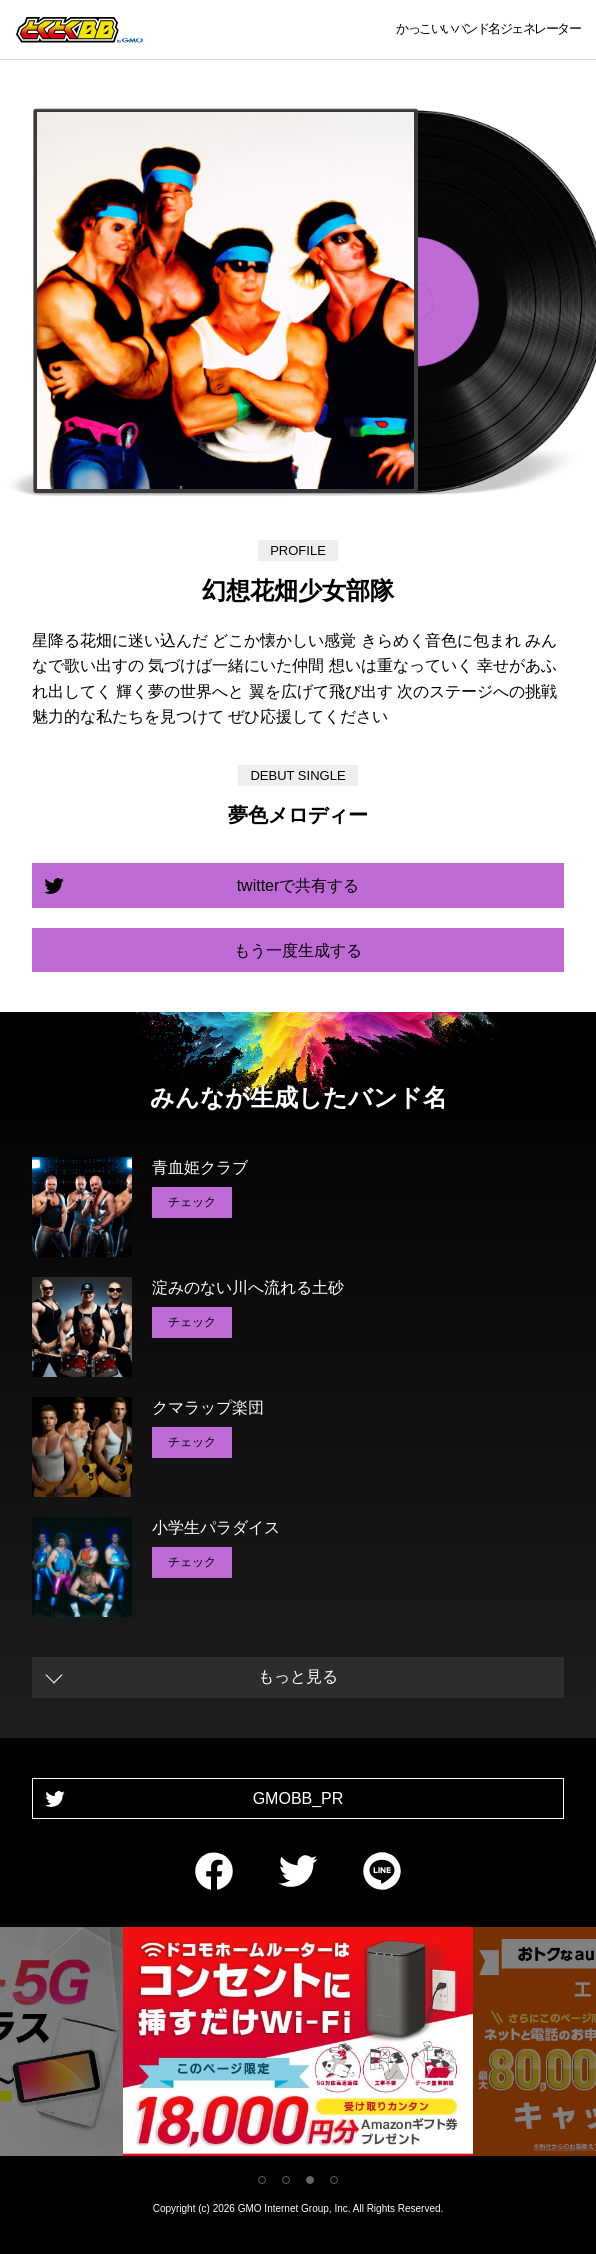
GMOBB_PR (298, 1798)
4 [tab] (334, 2180)
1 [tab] (262, 2180)
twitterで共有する (298, 885)
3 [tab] (310, 2180)
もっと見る (298, 1676)
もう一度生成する (298, 950)
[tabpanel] (298, 2045)
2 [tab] (286, 2180)
